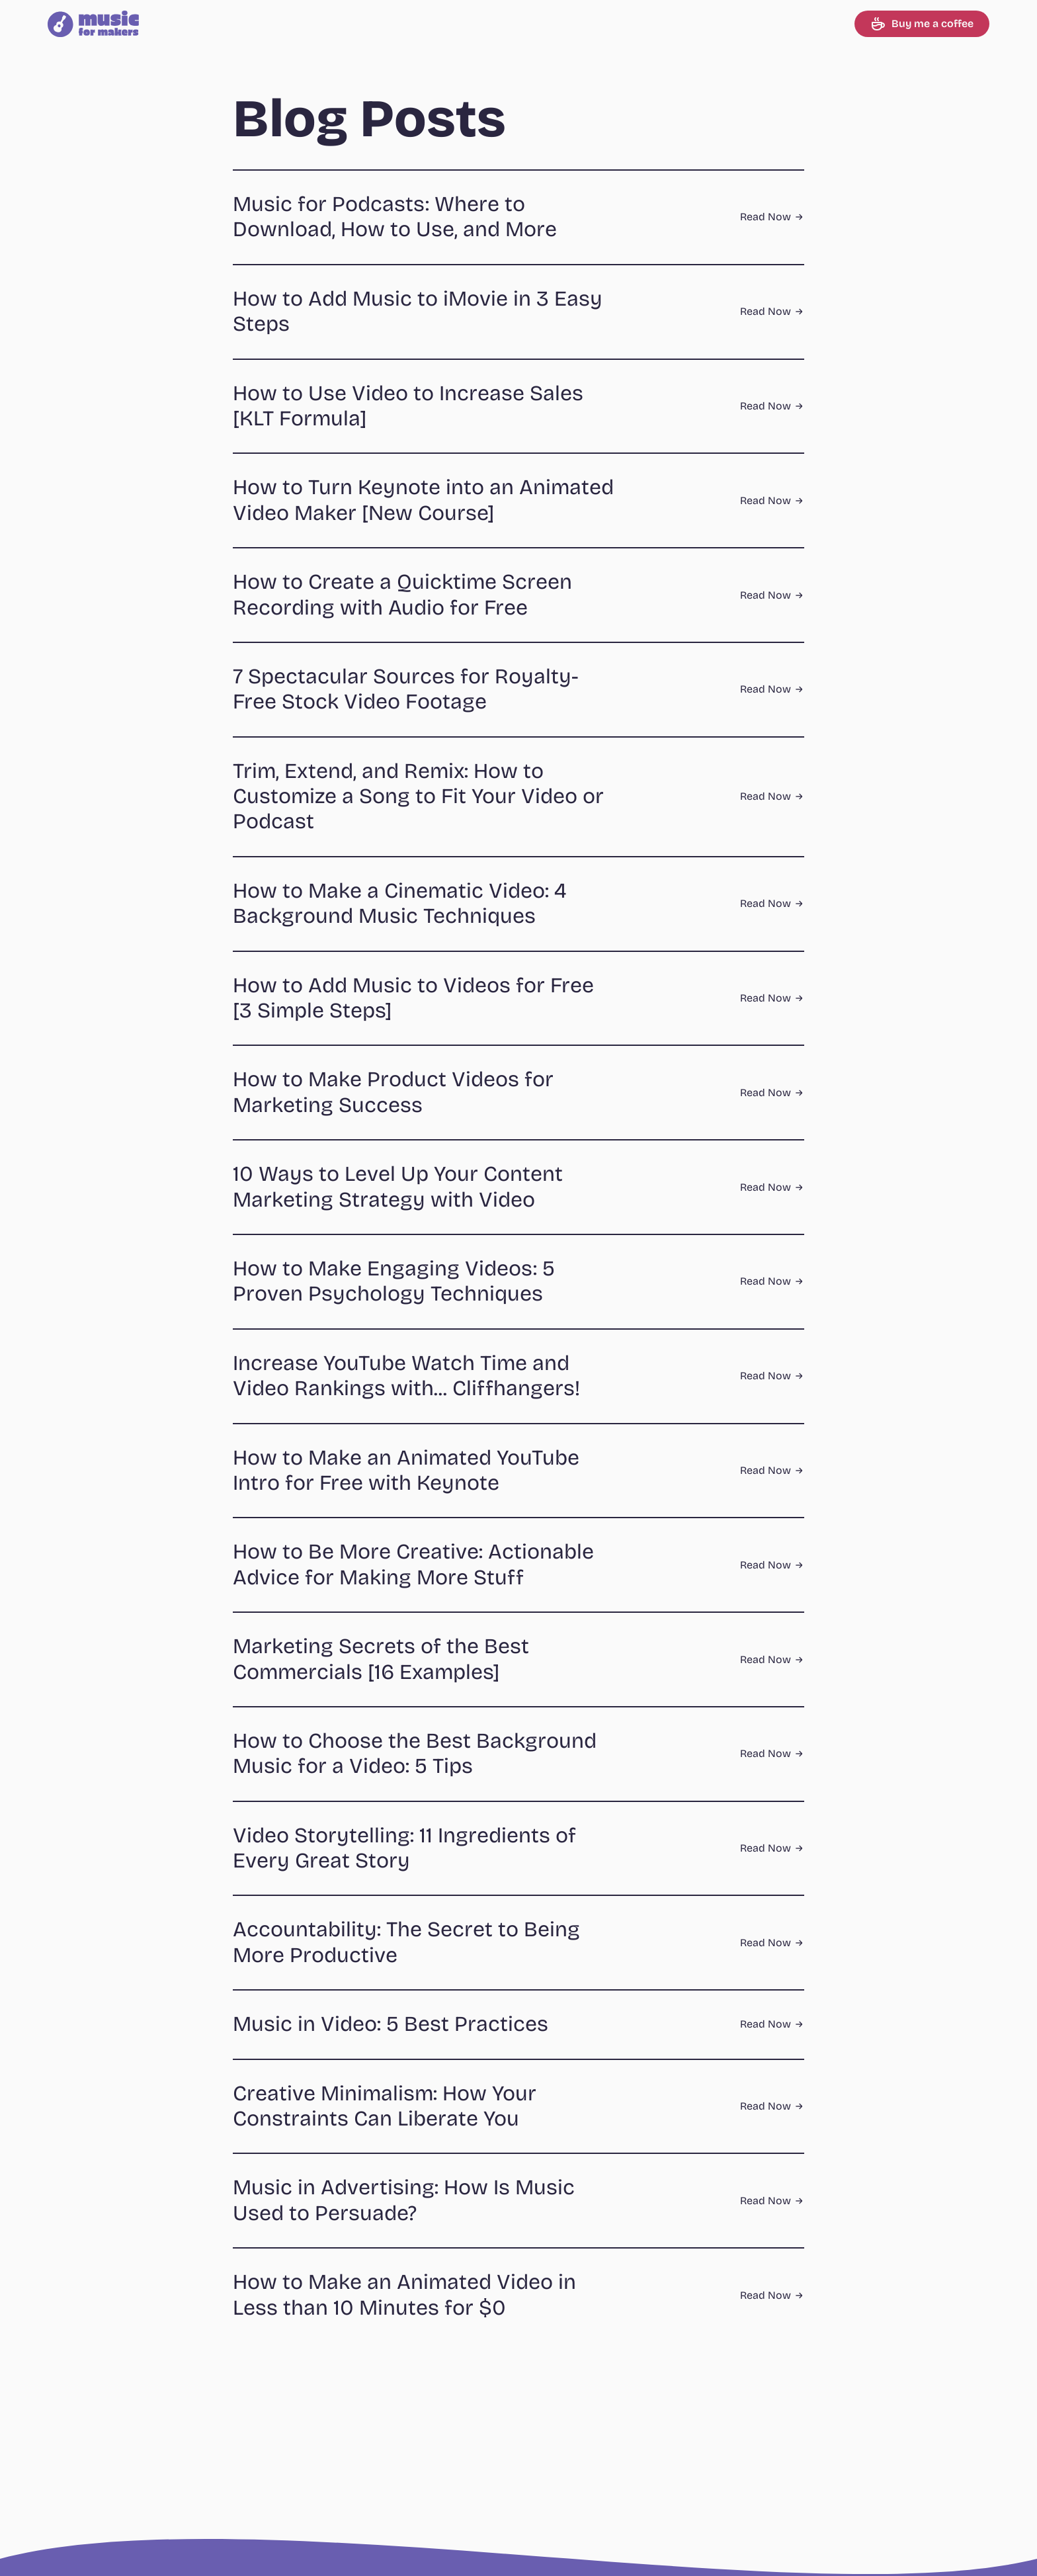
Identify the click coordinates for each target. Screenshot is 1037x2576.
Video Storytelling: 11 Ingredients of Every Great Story (404, 1848)
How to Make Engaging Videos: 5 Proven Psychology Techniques (394, 1281)
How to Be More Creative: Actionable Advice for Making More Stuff (413, 1564)
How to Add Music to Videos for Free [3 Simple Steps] (413, 997)
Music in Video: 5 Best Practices (390, 2024)
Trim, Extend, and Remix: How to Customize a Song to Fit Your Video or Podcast (418, 796)
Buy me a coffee (922, 24)
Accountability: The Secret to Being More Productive (406, 1941)
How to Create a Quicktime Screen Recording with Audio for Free (402, 594)
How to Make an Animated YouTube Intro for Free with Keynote (406, 1470)
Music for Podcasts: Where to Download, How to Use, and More (395, 216)
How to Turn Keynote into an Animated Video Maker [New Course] (423, 499)
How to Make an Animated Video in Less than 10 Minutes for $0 (404, 2294)
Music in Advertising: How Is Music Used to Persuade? (404, 2199)
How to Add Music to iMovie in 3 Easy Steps (417, 311)
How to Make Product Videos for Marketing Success (393, 1091)
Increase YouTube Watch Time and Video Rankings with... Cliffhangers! (406, 1375)
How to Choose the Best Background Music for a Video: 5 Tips (415, 1753)
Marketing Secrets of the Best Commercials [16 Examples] (381, 1658)
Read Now (772, 216)
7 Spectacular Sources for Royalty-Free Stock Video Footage (406, 689)
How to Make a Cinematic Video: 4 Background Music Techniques (400, 903)
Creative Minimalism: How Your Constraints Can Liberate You (384, 2106)
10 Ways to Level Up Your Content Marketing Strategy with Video (398, 1186)
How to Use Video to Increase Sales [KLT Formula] (408, 405)
